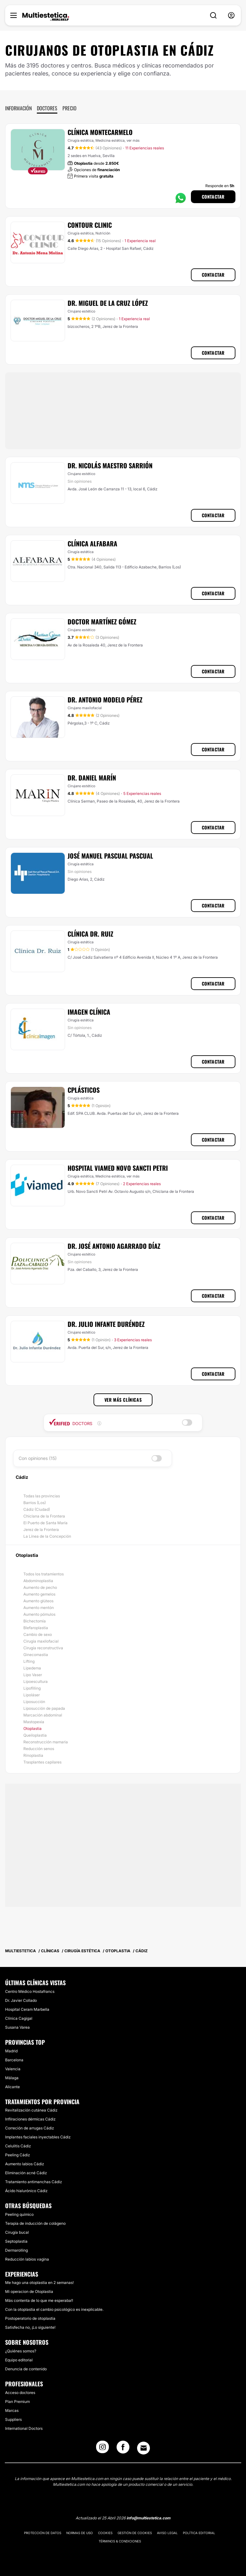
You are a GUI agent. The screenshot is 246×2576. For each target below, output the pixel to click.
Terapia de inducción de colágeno (35, 2223)
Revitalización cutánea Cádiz (31, 2110)
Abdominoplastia (38, 1580)
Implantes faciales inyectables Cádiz (37, 2137)
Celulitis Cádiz (18, 2146)
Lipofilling (32, 1688)
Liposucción (34, 1701)
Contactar (213, 196)
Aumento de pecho (40, 1587)
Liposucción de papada (44, 1708)
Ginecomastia (35, 1654)
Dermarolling (16, 2250)
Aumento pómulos (39, 1614)
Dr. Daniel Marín (92, 777)
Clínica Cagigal (18, 2018)
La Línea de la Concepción (47, 1536)
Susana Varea (17, 2027)
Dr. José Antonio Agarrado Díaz (114, 1246)
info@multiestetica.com (148, 2518)
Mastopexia (33, 1721)
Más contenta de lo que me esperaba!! (39, 2300)
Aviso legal (167, 2533)
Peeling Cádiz (17, 2154)
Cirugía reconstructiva (43, 1647)
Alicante (12, 2086)
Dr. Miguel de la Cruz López (108, 303)
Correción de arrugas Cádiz (29, 2128)
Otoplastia (32, 1728)
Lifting (29, 1661)
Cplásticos (84, 1090)
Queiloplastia (35, 1735)
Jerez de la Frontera (41, 1529)
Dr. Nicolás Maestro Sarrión (110, 465)
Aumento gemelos (39, 1594)
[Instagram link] (102, 2449)
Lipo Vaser (32, 1674)
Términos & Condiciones (120, 2541)
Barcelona (14, 2059)
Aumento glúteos (38, 1600)
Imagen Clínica (89, 1012)
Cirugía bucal (17, 2232)
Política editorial (199, 2533)
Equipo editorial (19, 2360)
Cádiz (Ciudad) (36, 1509)
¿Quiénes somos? (20, 2351)
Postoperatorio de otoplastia (30, 2318)
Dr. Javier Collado (21, 2000)
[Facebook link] (123, 2449)
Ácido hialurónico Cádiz (26, 2190)
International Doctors (24, 2428)
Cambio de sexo (37, 1634)
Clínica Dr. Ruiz (90, 934)
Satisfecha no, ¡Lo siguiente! (30, 2327)
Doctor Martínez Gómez (102, 621)
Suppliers (13, 2419)
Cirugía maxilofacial (41, 1641)
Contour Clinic (90, 225)
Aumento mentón (38, 1607)
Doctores (47, 108)
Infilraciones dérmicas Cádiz (30, 2119)
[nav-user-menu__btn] (231, 15)
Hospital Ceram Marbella (27, 2009)
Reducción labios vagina (27, 2259)
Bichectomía (34, 1621)
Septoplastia (16, 2241)
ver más (133, 140)
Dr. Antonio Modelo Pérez (105, 699)
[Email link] (143, 2448)
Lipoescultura (35, 1681)
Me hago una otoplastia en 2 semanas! (39, 2282)
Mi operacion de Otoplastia (29, 2291)
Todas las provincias (41, 1496)
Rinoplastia (33, 1755)
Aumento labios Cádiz (24, 2163)
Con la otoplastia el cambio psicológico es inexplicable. (54, 2309)
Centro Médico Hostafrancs (29, 1991)
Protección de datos (42, 2533)
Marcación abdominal (42, 1715)
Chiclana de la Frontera (44, 1516)
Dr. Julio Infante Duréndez (106, 1324)
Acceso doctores (20, 2392)
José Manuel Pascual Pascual (110, 855)
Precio (69, 108)
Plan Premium (17, 2401)
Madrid (11, 2051)
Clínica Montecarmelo (100, 132)
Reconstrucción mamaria (45, 1742)
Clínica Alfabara (92, 543)
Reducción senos (38, 1748)
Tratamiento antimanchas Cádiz (33, 2181)
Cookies (105, 2533)
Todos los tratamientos (43, 1574)
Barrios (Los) (34, 1502)
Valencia (12, 2068)
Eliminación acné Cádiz (26, 2172)
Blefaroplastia (35, 1627)
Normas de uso (79, 2533)
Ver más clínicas (123, 1399)
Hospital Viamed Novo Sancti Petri (118, 1168)
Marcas (12, 2410)
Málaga (12, 2077)
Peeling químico (19, 2214)
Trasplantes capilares (42, 1762)
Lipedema (32, 1668)
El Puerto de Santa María (45, 1522)
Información (18, 108)
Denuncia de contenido (26, 2368)
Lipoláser (31, 1694)
